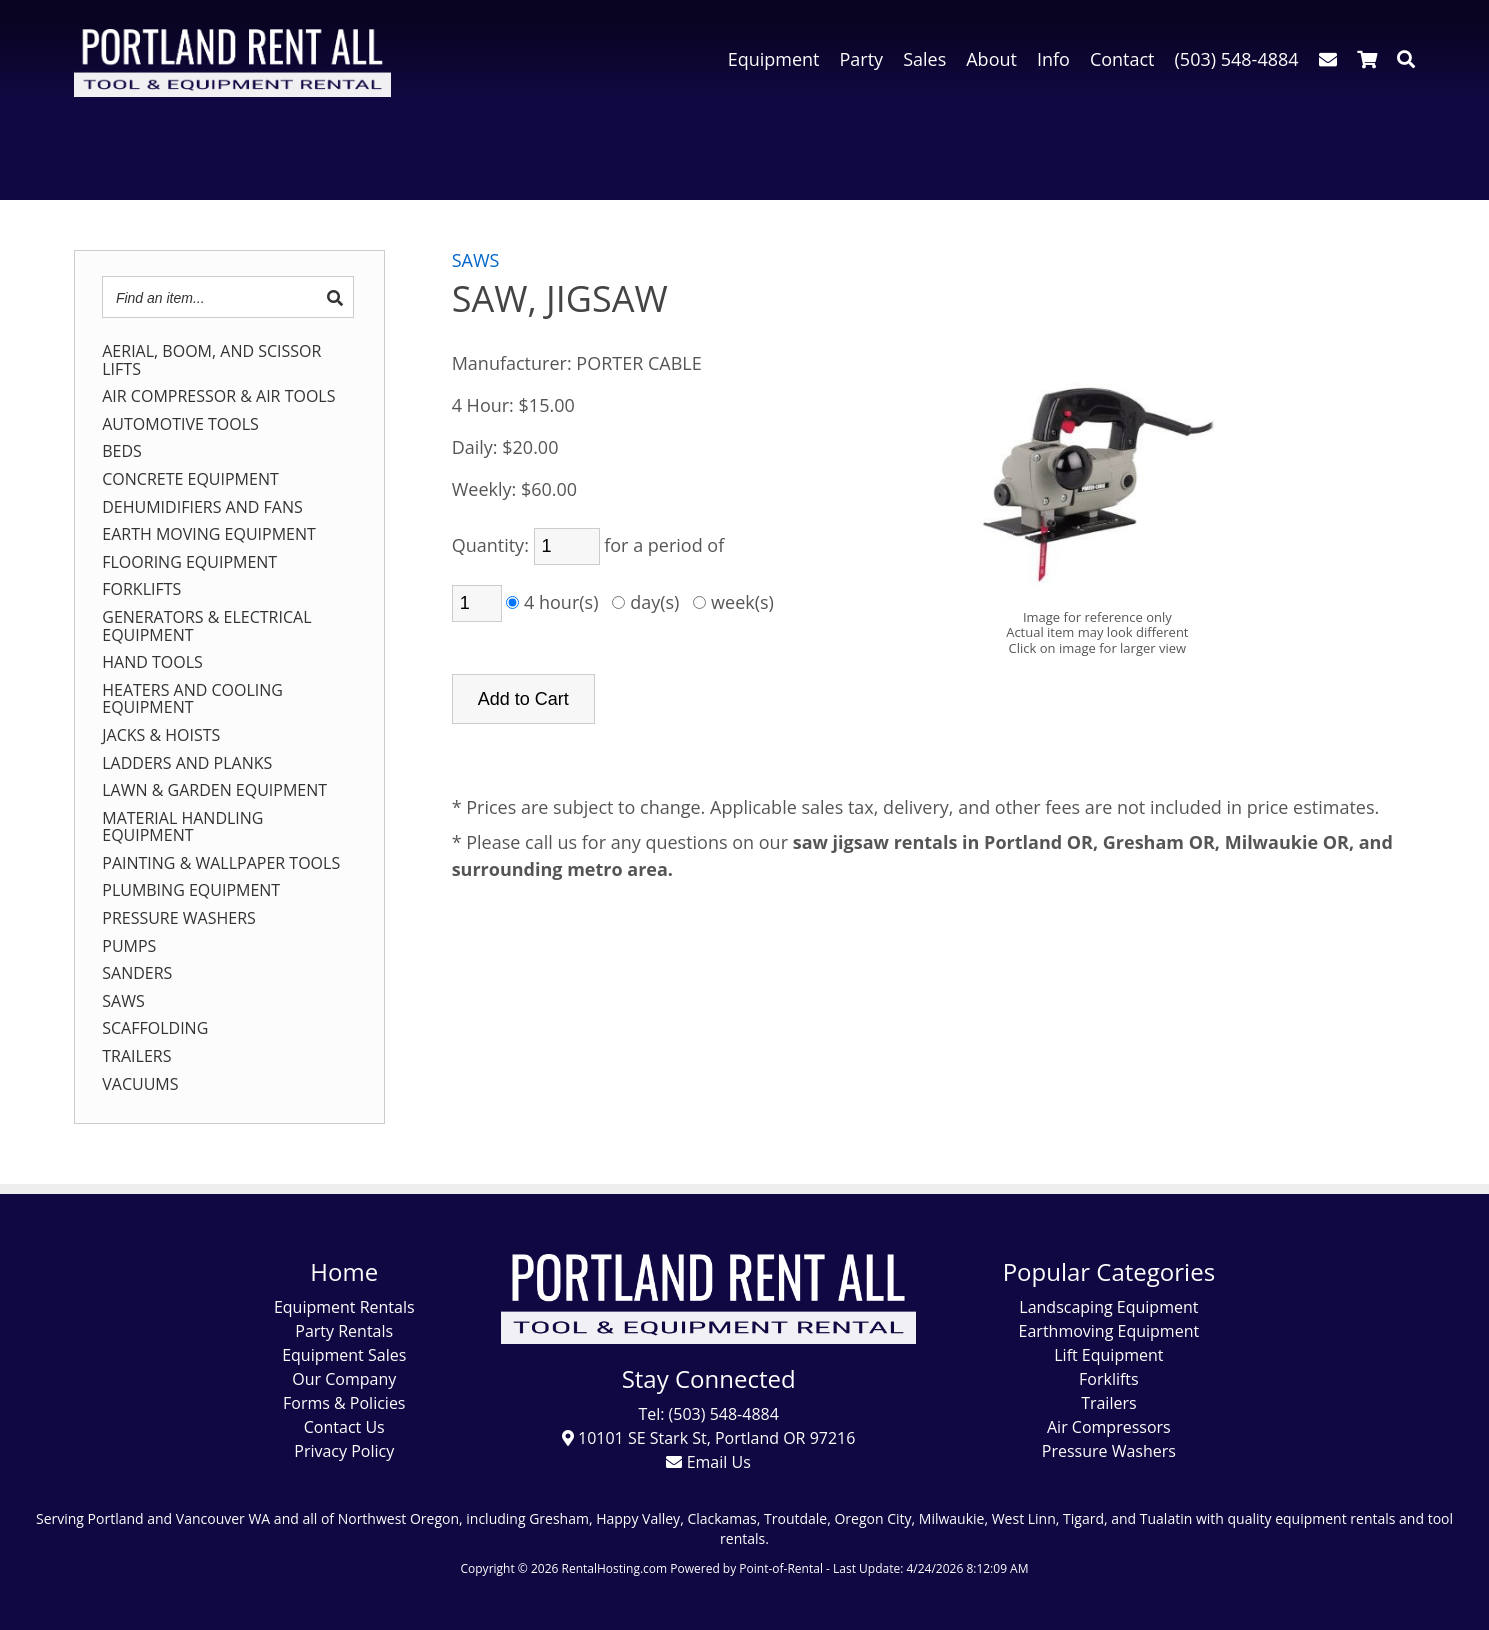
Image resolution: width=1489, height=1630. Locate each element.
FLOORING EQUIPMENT (189, 563)
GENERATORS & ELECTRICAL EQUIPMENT (206, 626)
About (991, 59)
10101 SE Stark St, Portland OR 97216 (709, 1438)
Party (862, 59)
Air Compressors (1109, 1427)
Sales (924, 59)
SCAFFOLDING (155, 1029)
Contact (1122, 59)
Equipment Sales (344, 1355)
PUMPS (129, 947)
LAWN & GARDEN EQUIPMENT (214, 791)
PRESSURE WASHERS (179, 919)
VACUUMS (140, 1085)
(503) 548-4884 (1237, 59)
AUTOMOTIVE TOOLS (180, 425)
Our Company (344, 1379)
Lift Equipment (1108, 1355)
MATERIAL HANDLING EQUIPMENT (182, 827)
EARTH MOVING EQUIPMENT (209, 535)
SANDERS (137, 974)
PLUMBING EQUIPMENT (191, 891)
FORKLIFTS (141, 590)
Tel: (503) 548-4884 (708, 1414)
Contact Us (344, 1427)
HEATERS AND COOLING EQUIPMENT (192, 699)
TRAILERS (136, 1057)
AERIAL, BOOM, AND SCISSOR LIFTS (211, 360)
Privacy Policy (344, 1451)
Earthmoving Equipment (1109, 1331)
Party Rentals (344, 1331)
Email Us (708, 1462)
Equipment (774, 59)
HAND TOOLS (152, 663)
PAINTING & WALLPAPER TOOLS (221, 864)
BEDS (122, 452)
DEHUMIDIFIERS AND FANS (202, 508)
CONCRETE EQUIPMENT (190, 480)
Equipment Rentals (344, 1307)
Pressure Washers (1109, 1451)
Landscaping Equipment (1108, 1307)
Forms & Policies (344, 1403)
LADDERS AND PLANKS (187, 764)
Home (344, 1271)
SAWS (123, 1002)
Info (1053, 59)
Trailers (1108, 1403)
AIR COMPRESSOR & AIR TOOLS (218, 397)
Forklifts (1109, 1379)
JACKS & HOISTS (161, 736)
